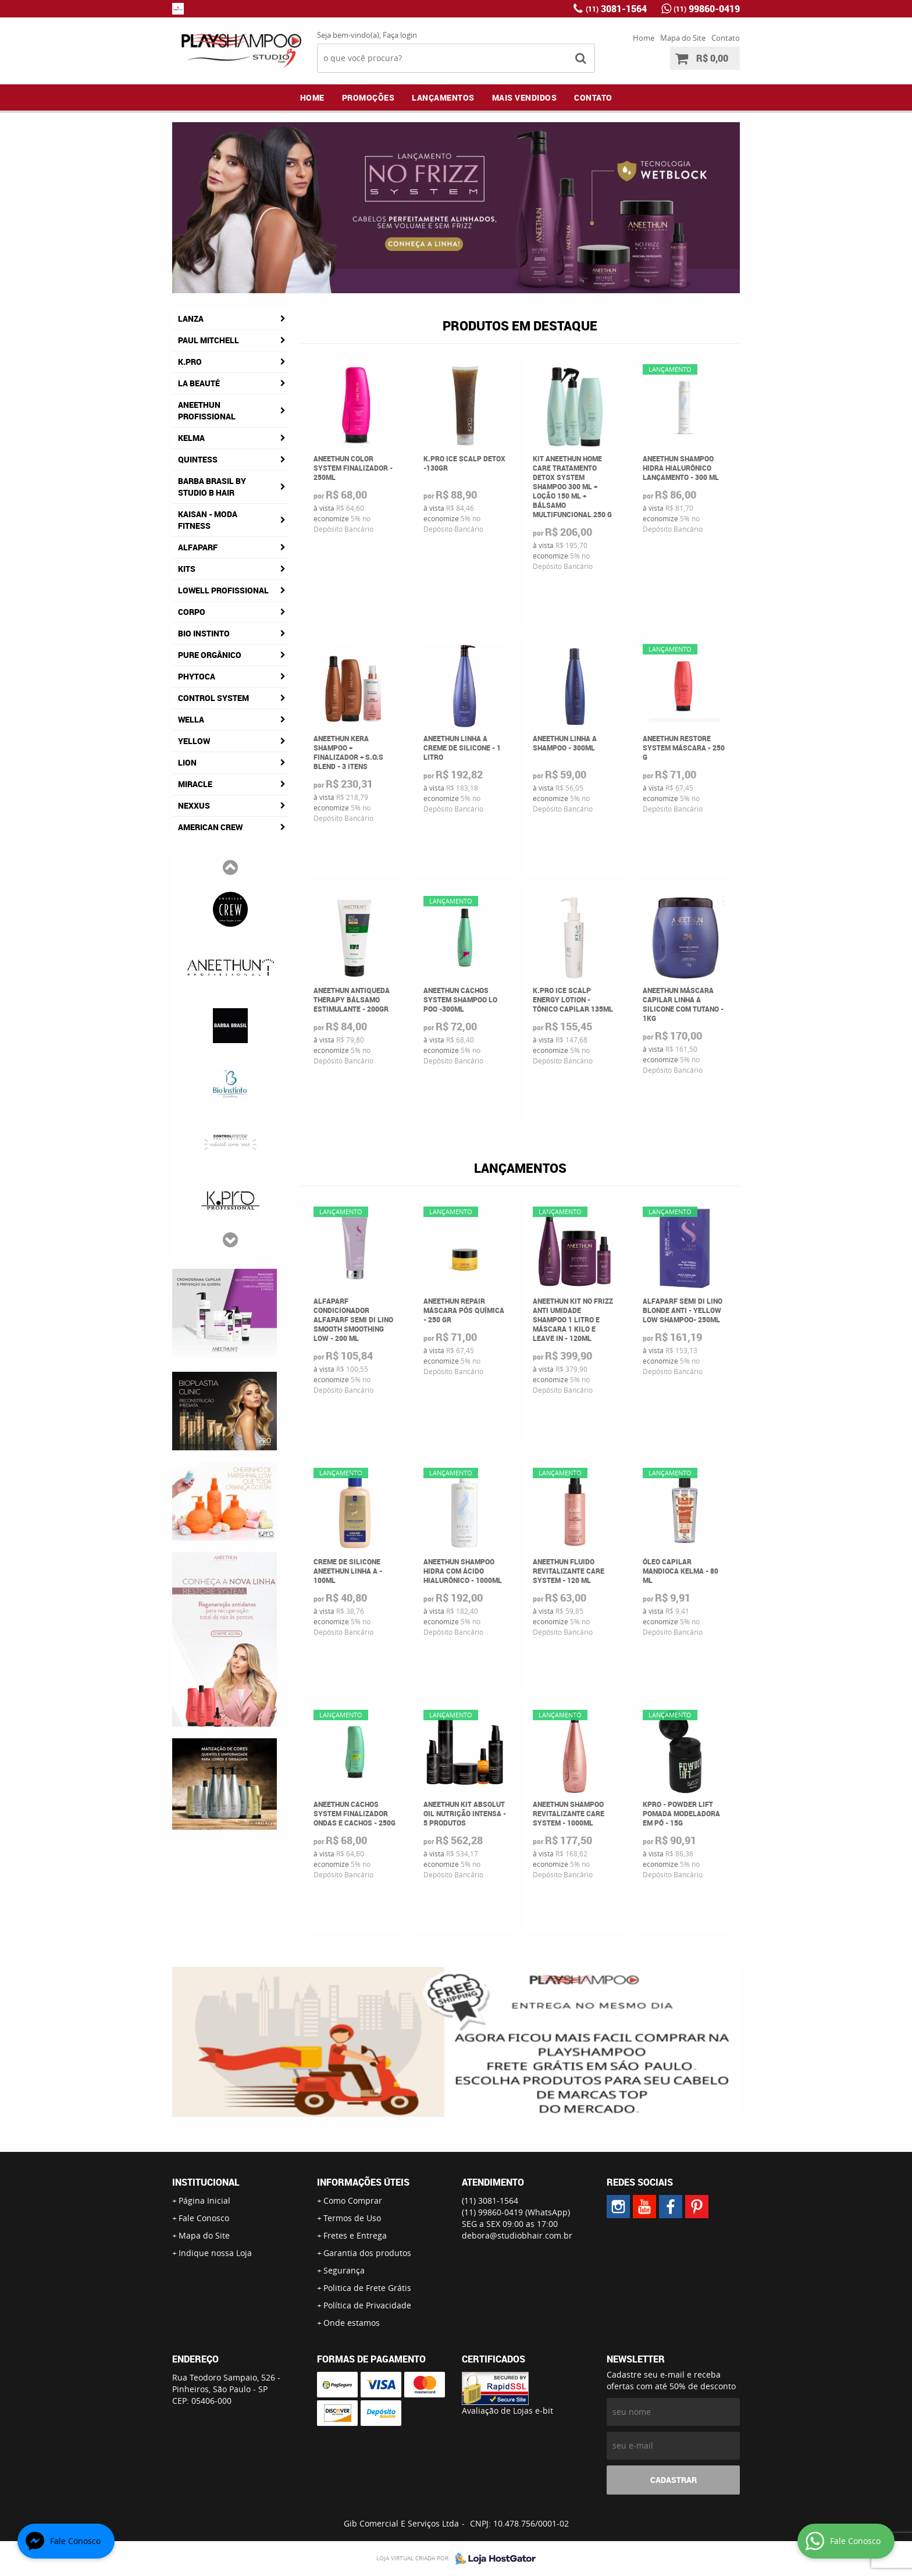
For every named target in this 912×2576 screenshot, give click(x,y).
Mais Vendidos (524, 97)
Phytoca (196, 676)
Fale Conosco (204, 2217)
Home (643, 38)
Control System (213, 697)
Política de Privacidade (367, 2305)
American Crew (210, 826)
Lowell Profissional (223, 590)
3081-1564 (616, 8)
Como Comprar (352, 2200)
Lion (187, 762)
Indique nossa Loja (215, 2252)
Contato (725, 38)
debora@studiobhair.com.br (517, 2235)
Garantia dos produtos (367, 2252)
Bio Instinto (204, 633)
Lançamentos (443, 97)
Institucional (206, 2182)
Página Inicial (204, 2200)
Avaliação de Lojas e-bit (507, 2410)
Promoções (368, 97)
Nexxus (194, 805)
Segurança (344, 2270)
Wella (191, 719)
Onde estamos (351, 2322)
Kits (186, 568)
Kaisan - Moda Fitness (207, 519)
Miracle (195, 783)
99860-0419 (707, 8)
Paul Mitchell (208, 340)
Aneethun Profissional (207, 410)
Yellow (194, 740)
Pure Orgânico (209, 654)
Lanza (191, 318)
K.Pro (190, 361)
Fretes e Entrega (355, 2235)
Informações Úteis (363, 2182)
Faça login (400, 35)
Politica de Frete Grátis (367, 2287)
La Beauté (199, 383)
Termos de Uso (352, 2217)
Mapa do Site (683, 38)
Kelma (191, 437)
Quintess (198, 459)
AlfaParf (198, 547)
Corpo (191, 611)
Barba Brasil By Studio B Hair (212, 486)
